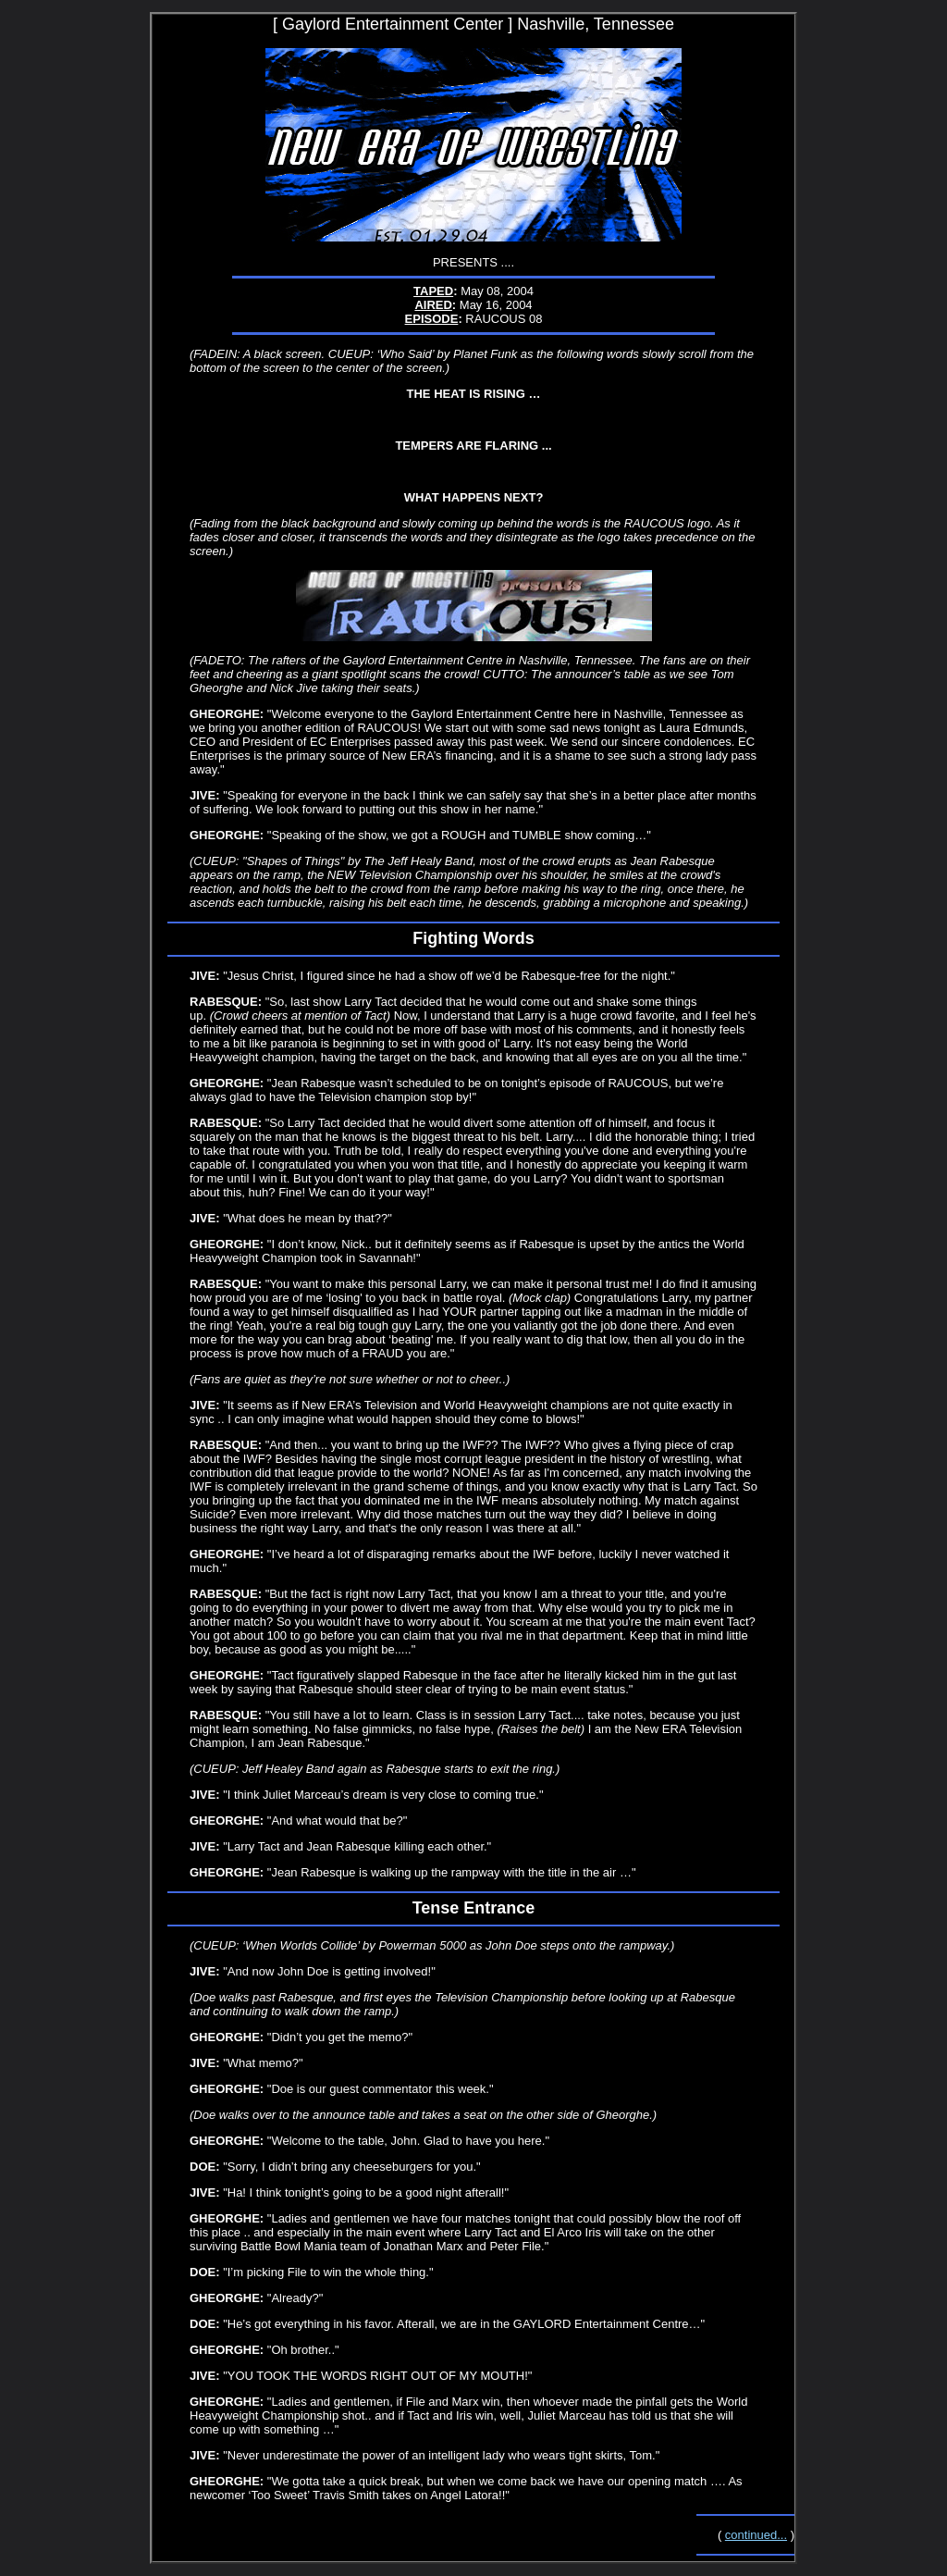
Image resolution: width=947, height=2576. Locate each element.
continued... (756, 2535)
